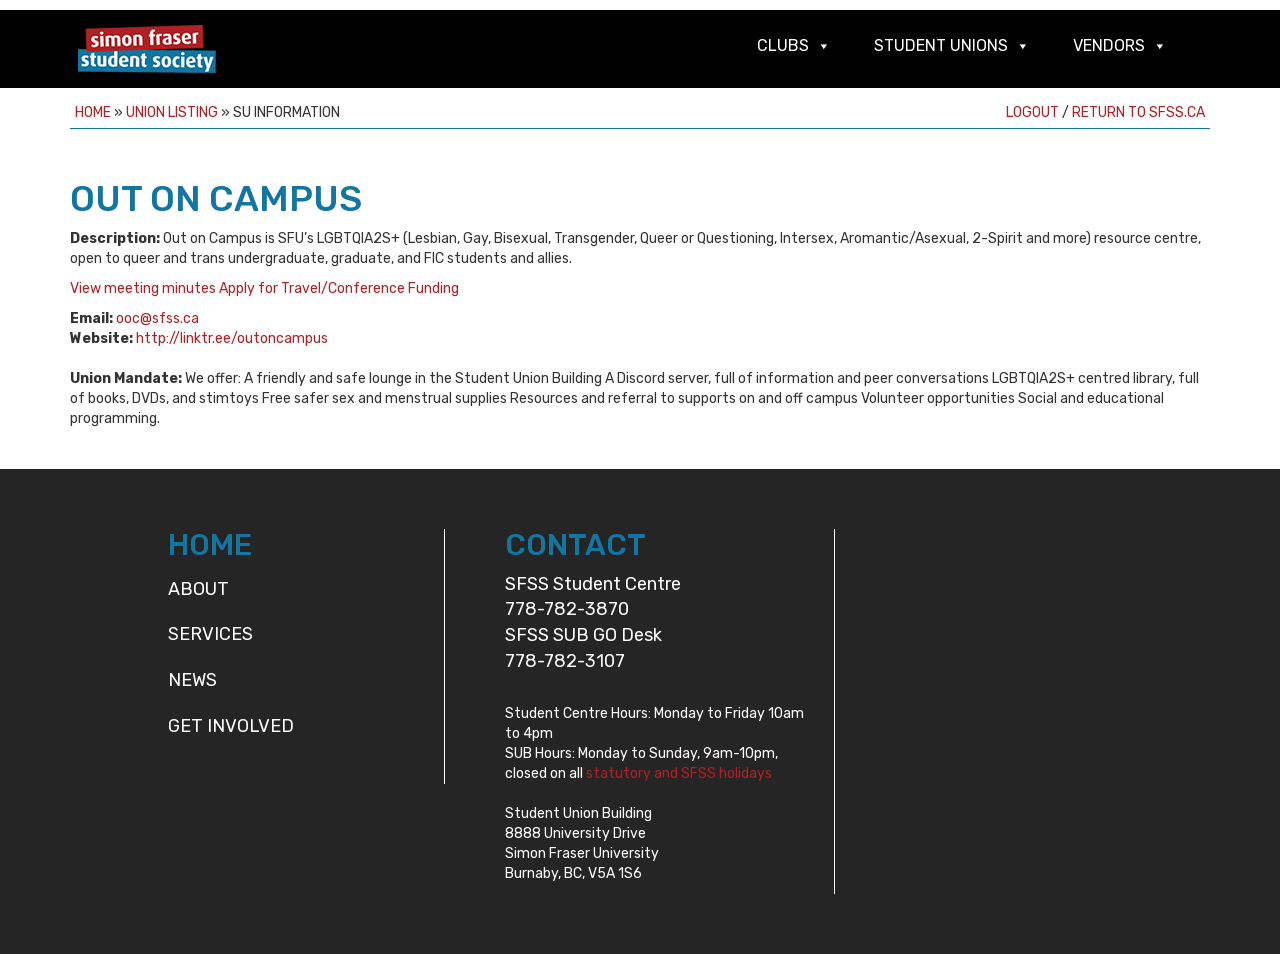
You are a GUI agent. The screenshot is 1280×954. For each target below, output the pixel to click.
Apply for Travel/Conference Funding (339, 288)
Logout (1032, 112)
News (192, 680)
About (198, 589)
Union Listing (172, 112)
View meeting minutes (143, 288)
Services (210, 634)
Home (93, 112)
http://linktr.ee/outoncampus (232, 338)
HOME (210, 545)
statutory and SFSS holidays (679, 773)
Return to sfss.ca (1138, 112)
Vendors (1109, 45)
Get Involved (231, 726)
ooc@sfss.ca (157, 318)
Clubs (783, 45)
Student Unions (941, 45)
